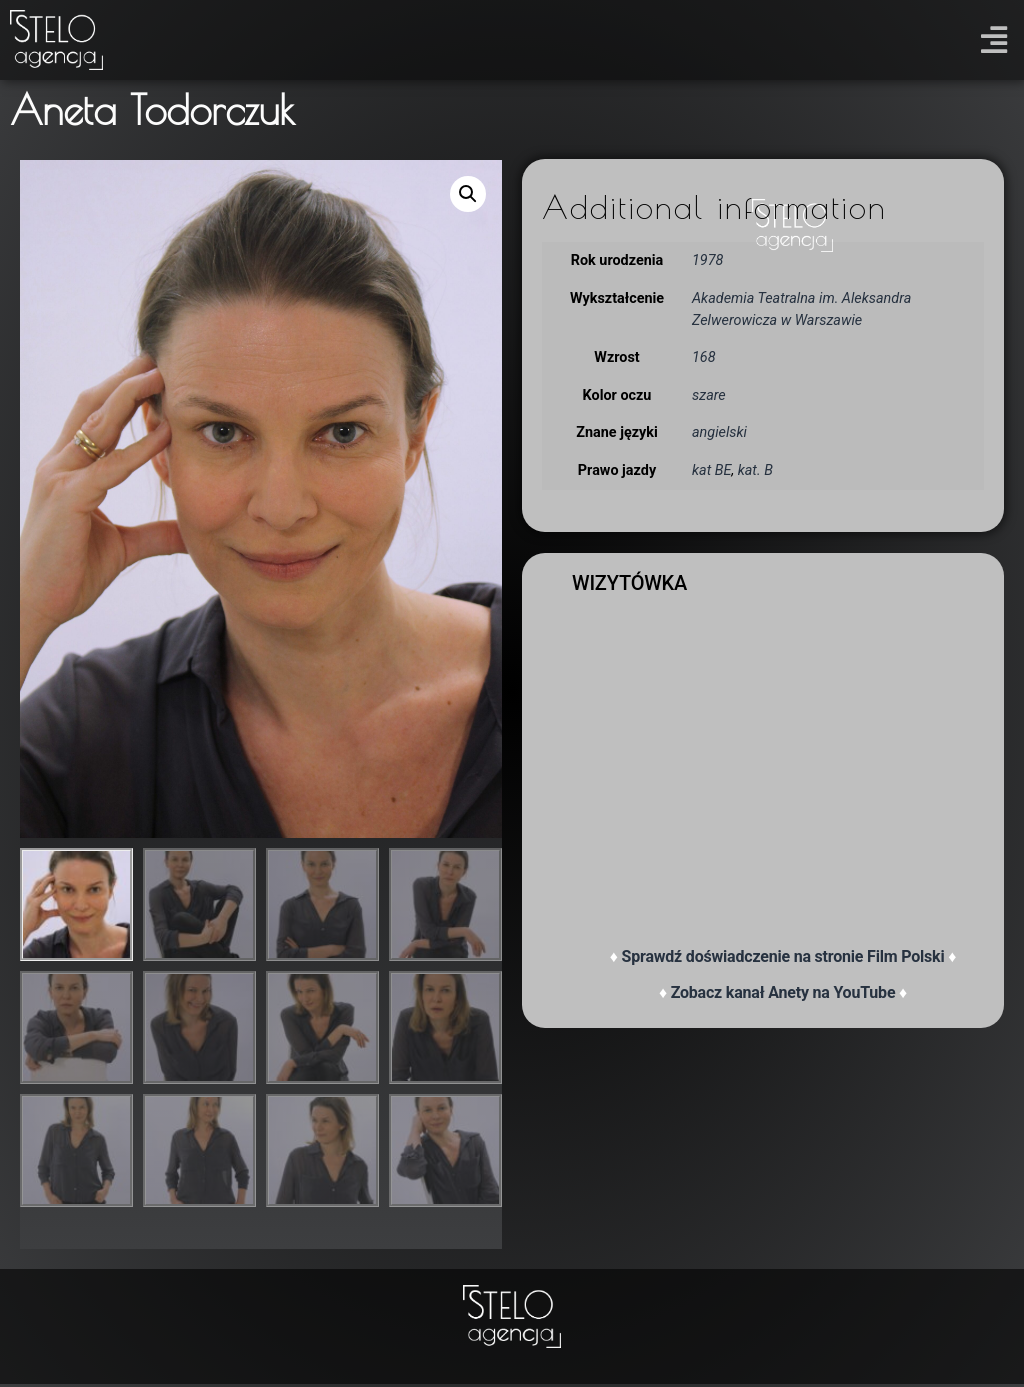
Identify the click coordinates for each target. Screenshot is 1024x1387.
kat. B (755, 470)
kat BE (711, 470)
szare (709, 395)
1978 (707, 260)
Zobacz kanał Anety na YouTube (783, 992)
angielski (719, 432)
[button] (993, 40)
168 (704, 357)
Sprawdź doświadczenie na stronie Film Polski (783, 956)
